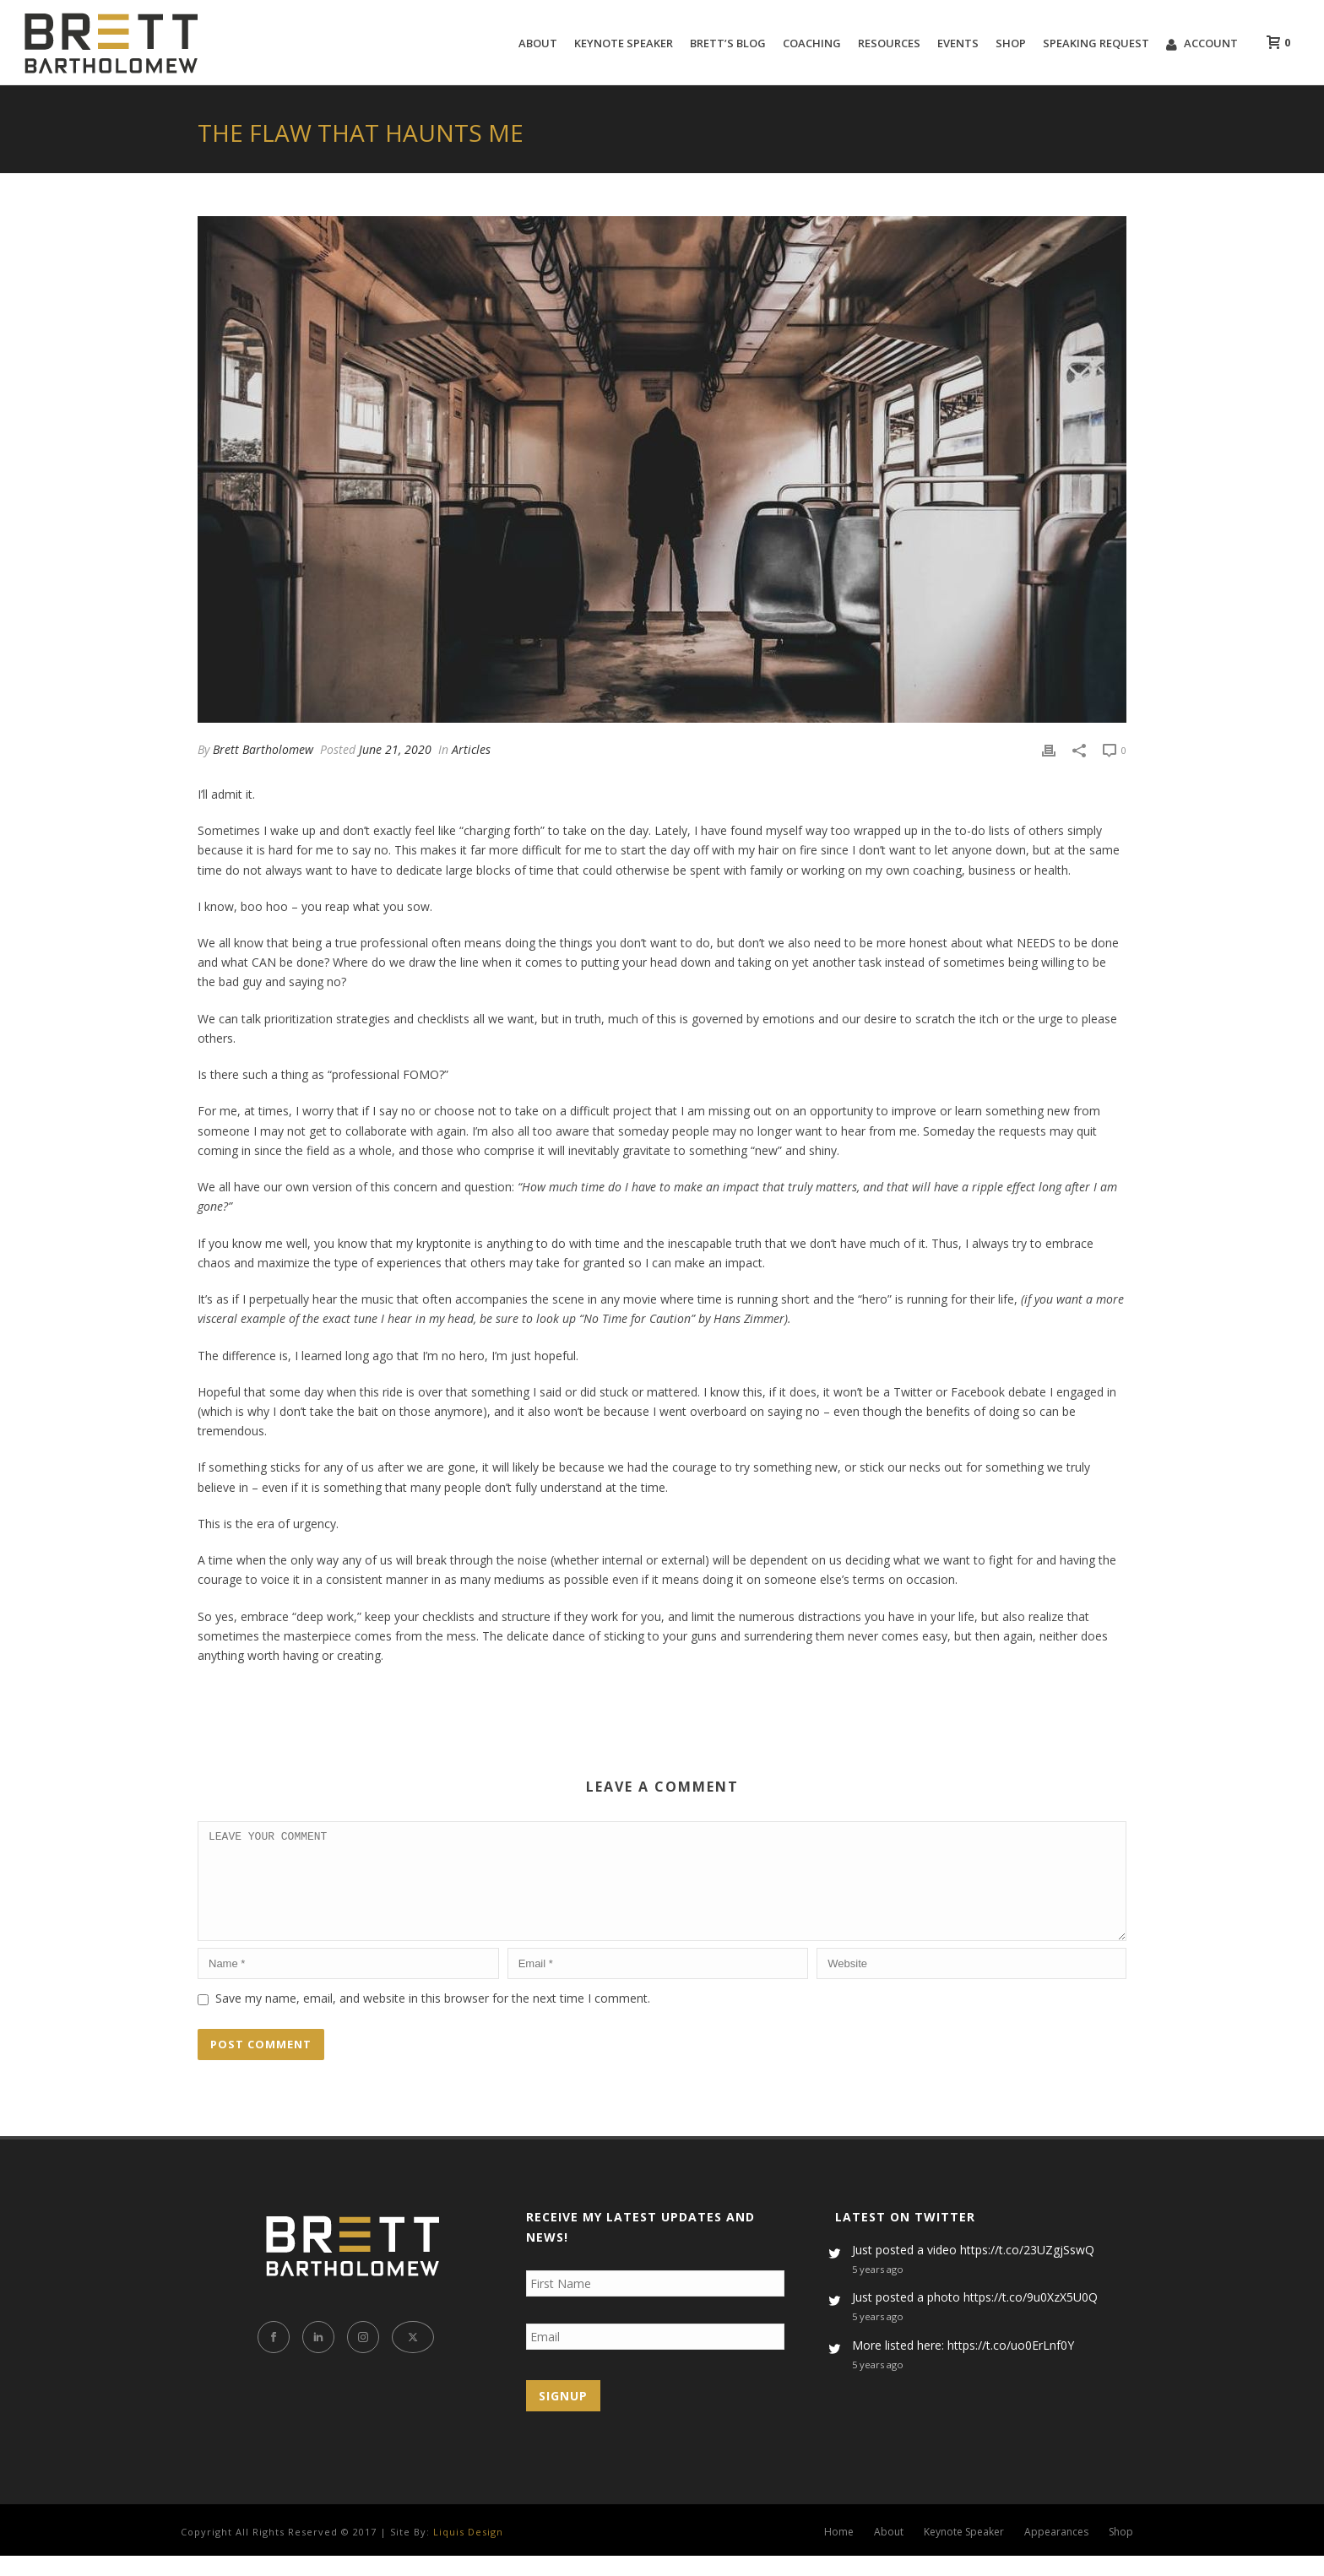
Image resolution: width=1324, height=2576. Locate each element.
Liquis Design (468, 2552)
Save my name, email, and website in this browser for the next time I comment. (432, 2018)
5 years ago (877, 2289)
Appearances (1056, 2552)
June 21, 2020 (395, 749)
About (537, 43)
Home (839, 2552)
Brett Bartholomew (263, 749)
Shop (1011, 43)
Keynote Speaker (623, 43)
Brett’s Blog (728, 43)
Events (958, 43)
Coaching (812, 43)
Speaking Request (1096, 43)
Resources (889, 43)
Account (1202, 43)
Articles (471, 749)
